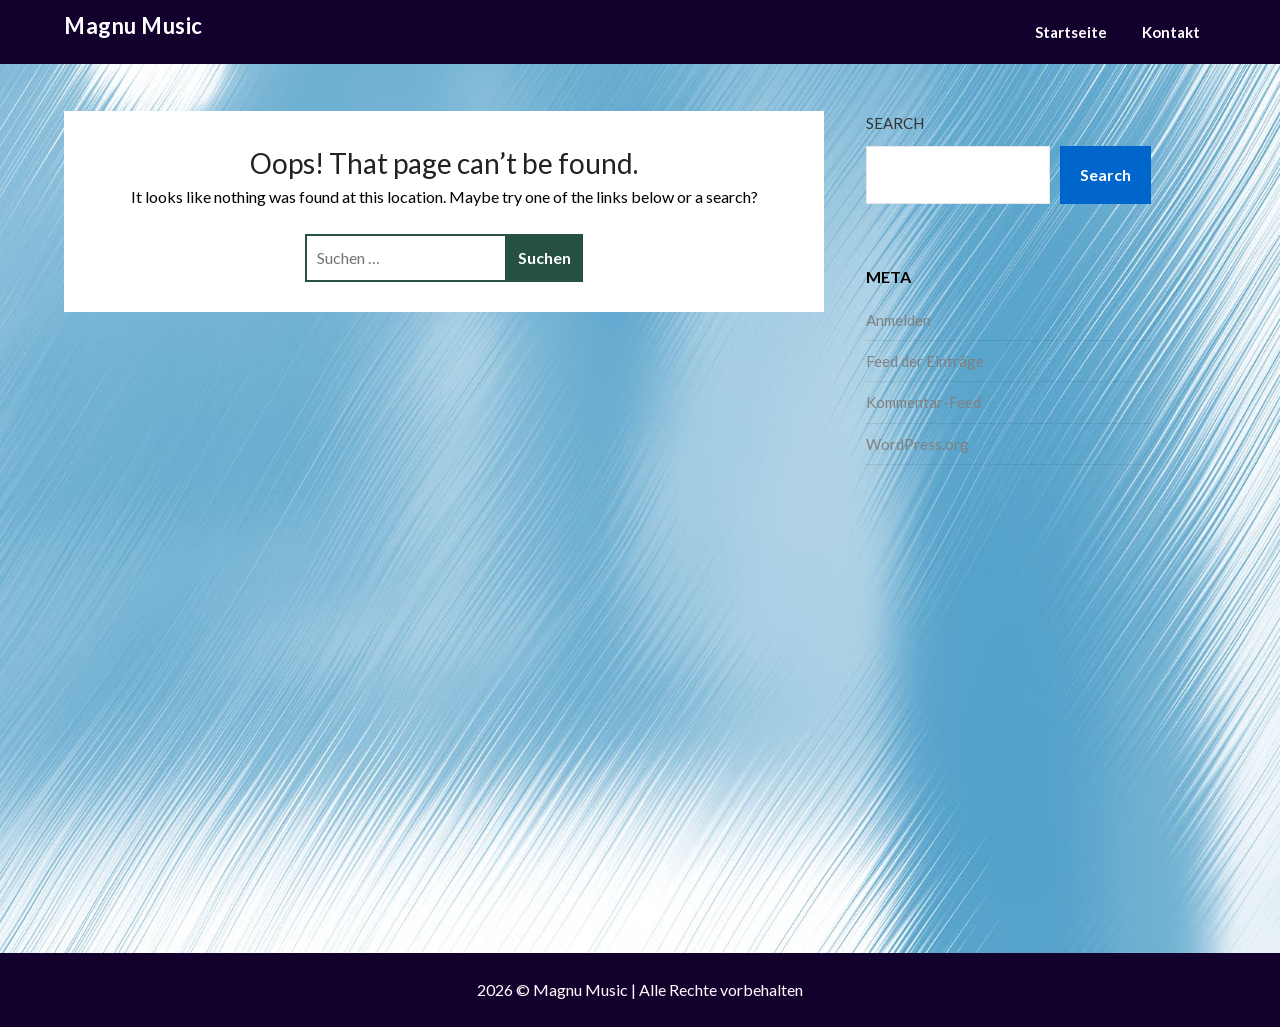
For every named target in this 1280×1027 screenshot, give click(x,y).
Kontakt (1171, 32)
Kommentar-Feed (923, 402)
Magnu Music (133, 25)
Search (895, 123)
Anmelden (898, 320)
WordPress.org (917, 444)
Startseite (1071, 32)
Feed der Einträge (925, 361)
